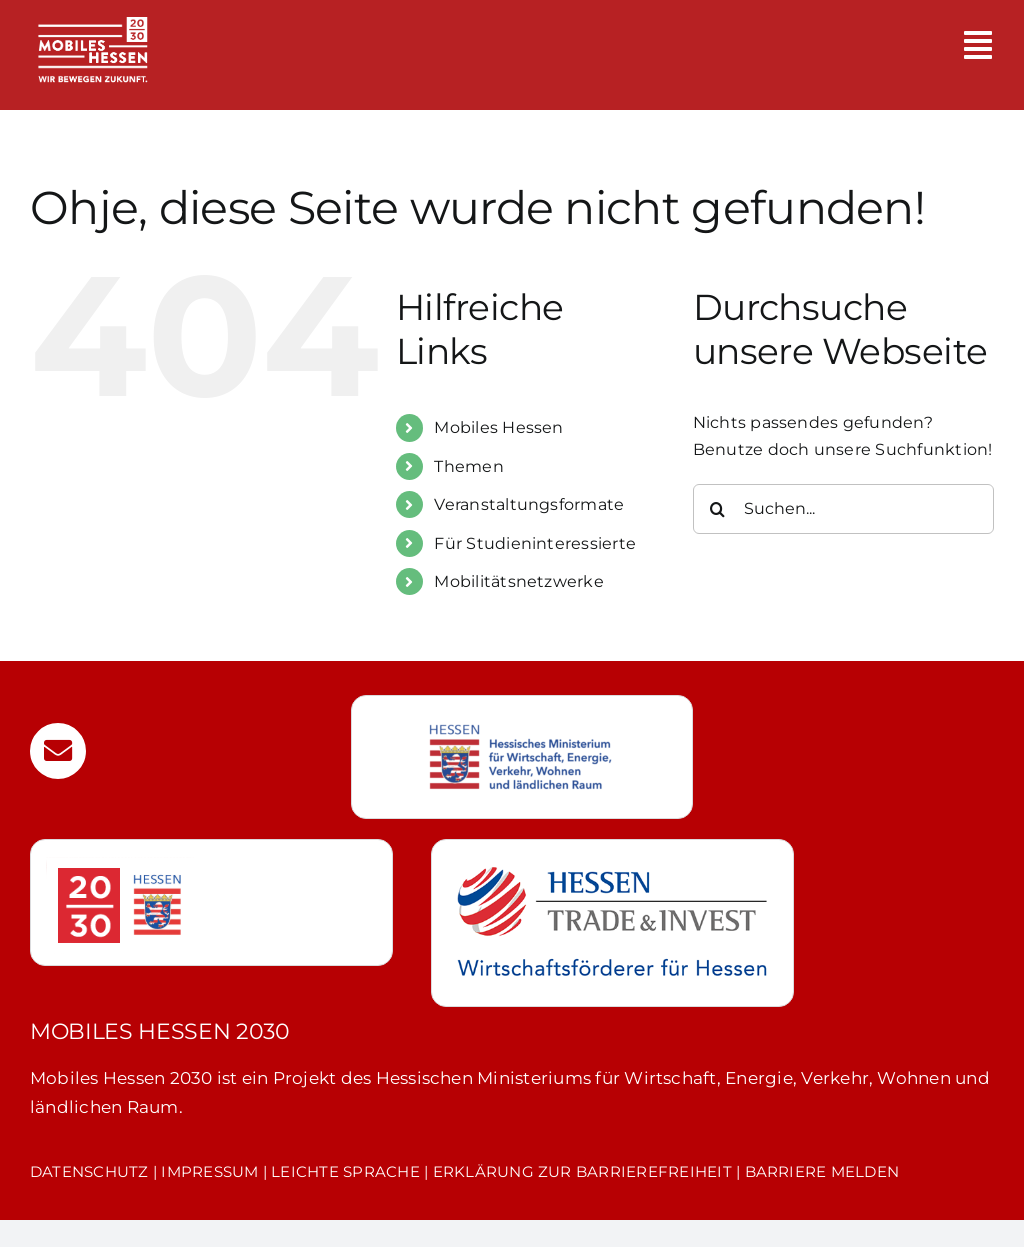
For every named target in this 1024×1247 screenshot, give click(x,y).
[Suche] (718, 509)
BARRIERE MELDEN (822, 1171)
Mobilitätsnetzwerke (519, 581)
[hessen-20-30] (120, 864)
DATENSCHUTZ (89, 1171)
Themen (468, 466)
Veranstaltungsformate (529, 504)
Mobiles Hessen (498, 427)
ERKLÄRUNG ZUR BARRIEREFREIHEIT (582, 1171)
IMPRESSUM (209, 1171)
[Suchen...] (843, 509)
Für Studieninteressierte (535, 543)
